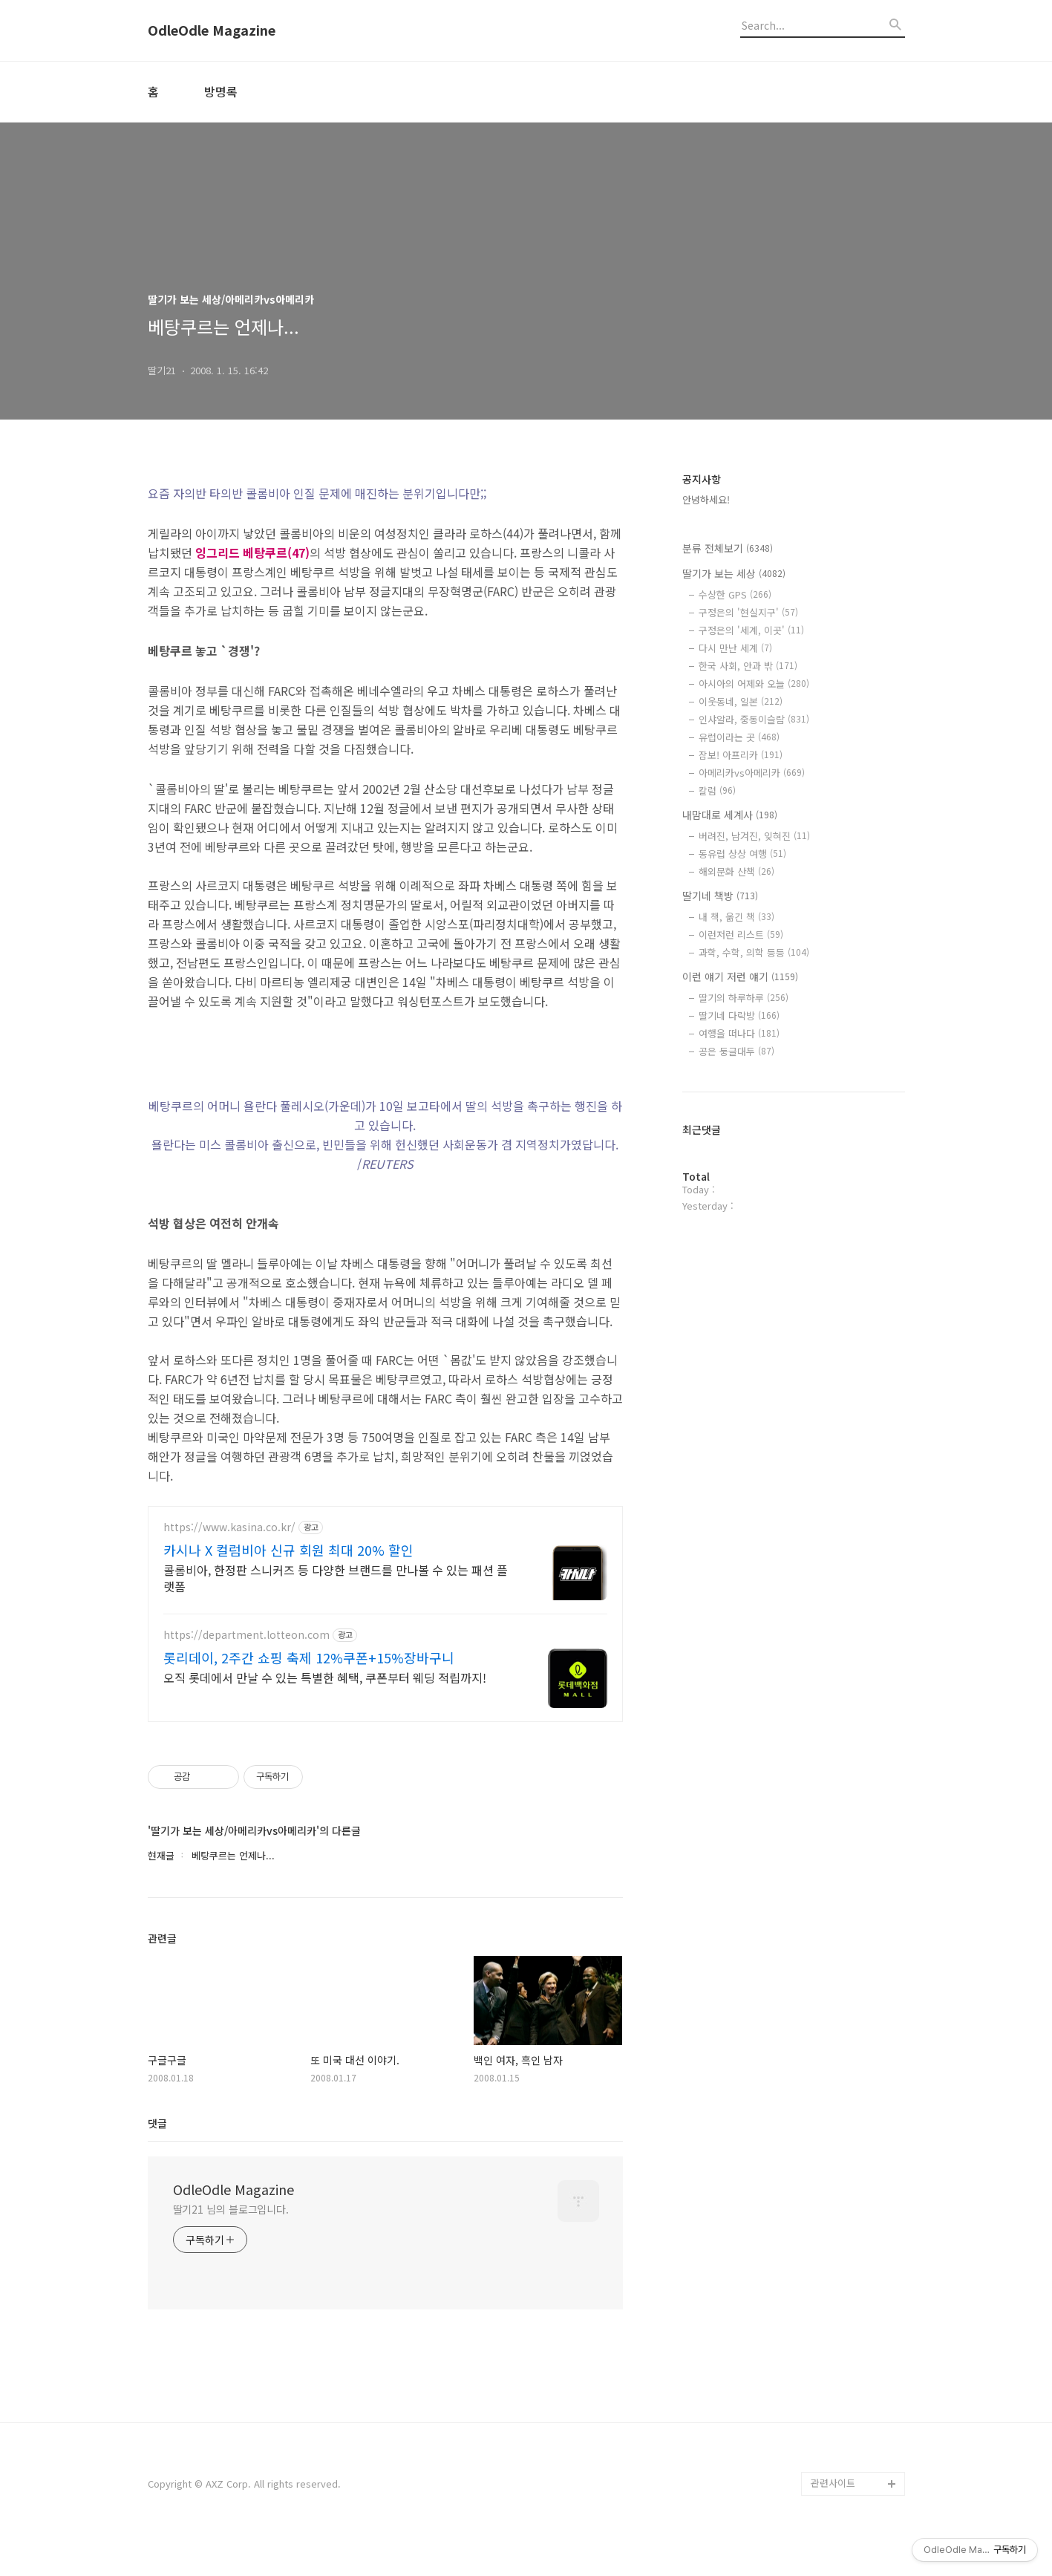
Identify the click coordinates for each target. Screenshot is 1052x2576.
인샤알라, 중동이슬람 (754, 719)
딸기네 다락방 (739, 1015)
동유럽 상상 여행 (742, 854)
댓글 (157, 2157)
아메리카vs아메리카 (752, 773)
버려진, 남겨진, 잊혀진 (754, 836)
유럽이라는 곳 (739, 737)
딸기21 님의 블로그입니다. (231, 2243)
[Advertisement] (385, 1626)
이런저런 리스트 (741, 934)
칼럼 (717, 790)
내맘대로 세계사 (729, 814)
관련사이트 (833, 2517)
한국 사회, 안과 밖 (748, 666)
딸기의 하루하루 (743, 998)
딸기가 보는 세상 (733, 573)
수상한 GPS (735, 594)
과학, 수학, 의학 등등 (754, 952)
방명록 (221, 91)
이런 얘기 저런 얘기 (740, 976)
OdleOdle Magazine (211, 30)
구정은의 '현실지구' (748, 612)
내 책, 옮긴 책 (736, 917)
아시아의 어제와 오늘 (754, 683)
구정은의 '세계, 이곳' (751, 630)
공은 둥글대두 (736, 1051)
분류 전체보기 (727, 548)
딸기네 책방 (720, 895)
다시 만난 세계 (735, 648)
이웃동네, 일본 (741, 701)
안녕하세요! (706, 499)
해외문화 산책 (736, 871)
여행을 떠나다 (739, 1033)
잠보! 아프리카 (741, 755)
